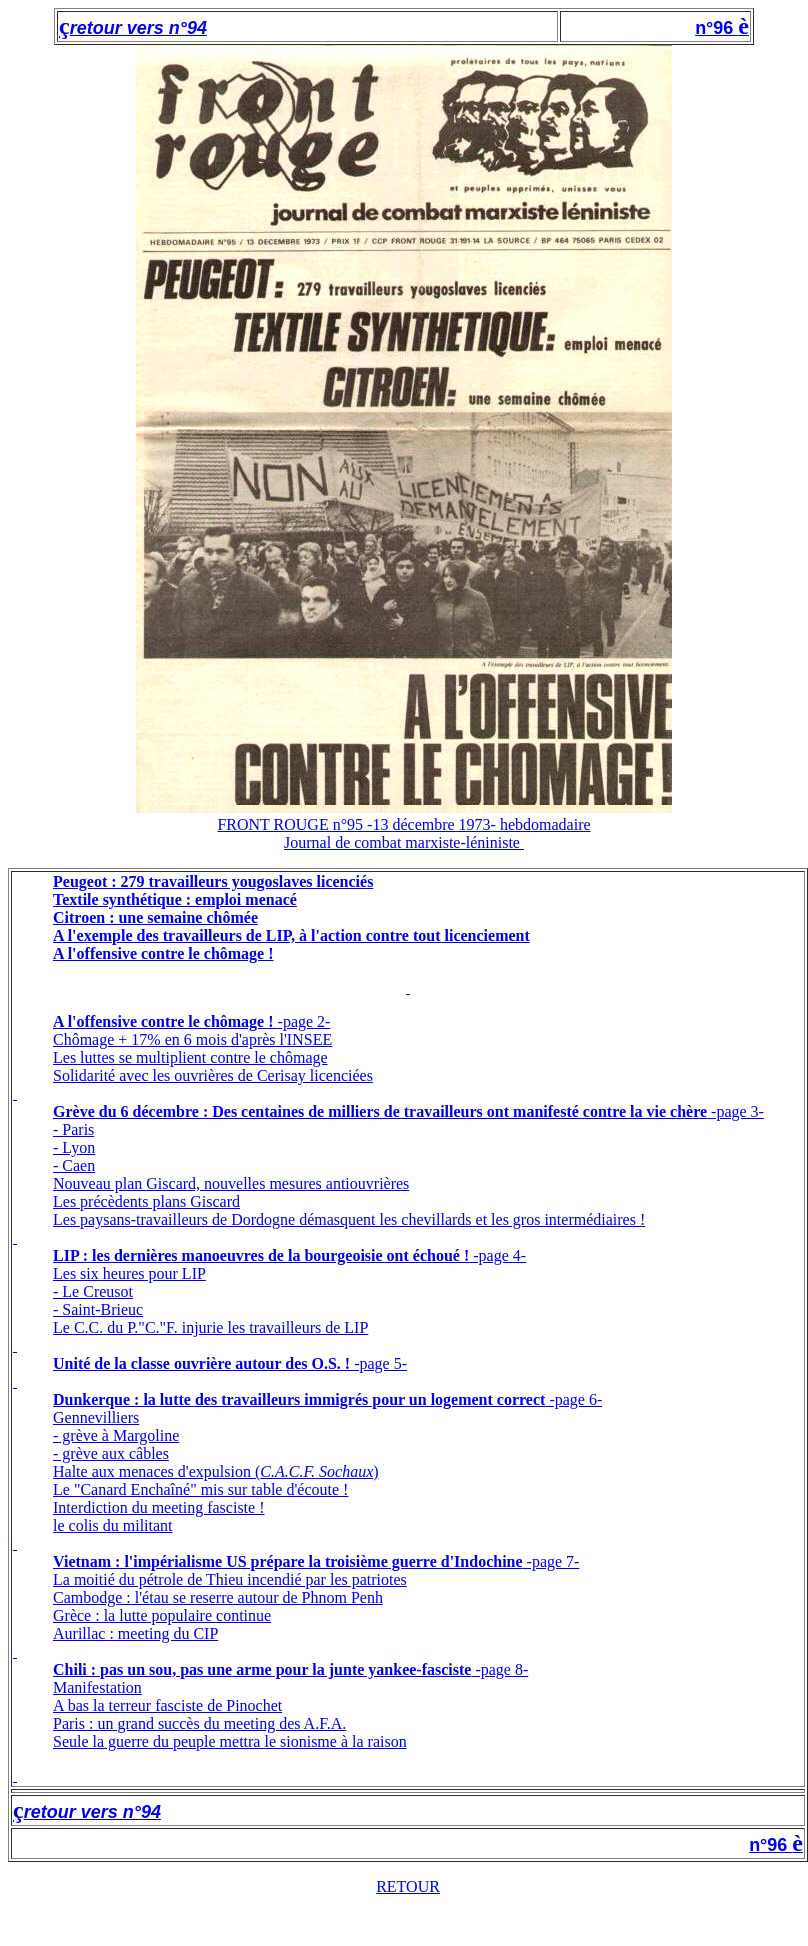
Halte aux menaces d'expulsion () (216, 1471)
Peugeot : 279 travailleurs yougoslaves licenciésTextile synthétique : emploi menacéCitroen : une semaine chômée (213, 899)
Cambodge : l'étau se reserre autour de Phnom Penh (218, 1597)
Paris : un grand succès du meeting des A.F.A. (199, 1723)
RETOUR (408, 1886)
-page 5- (378, 1363)
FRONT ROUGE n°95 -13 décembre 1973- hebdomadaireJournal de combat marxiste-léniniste (403, 833)
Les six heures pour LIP (129, 1273)
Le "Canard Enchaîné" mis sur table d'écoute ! (200, 1489)
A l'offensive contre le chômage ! (165, 1021)
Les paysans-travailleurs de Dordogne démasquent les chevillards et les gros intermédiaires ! (349, 1219)
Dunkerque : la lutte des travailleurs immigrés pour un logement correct (299, 1399)
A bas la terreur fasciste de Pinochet (167, 1705)
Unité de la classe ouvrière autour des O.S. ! (201, 1363)
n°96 (716, 28)
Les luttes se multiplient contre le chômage (190, 1057)
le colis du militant (113, 1525)
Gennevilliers (96, 1417)
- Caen (74, 1165)
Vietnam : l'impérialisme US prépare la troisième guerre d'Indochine (288, 1561)
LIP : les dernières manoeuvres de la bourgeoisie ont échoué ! (261, 1255)
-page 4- (497, 1255)
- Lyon (74, 1147)
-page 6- (573, 1399)
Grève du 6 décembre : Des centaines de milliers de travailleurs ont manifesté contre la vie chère (380, 1111)
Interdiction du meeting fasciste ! (158, 1507)
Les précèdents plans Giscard (146, 1201)
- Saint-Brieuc (98, 1309)
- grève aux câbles (111, 1453)
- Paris (73, 1129)
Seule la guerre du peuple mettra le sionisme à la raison (230, 1741)
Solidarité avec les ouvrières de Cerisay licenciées (213, 1075)
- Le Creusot (93, 1291)
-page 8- (499, 1669)
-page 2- (304, 1021)
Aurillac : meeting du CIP (135, 1633)
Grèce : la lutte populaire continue (162, 1615)
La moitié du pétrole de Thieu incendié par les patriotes (230, 1579)
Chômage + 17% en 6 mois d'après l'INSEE (192, 1039)
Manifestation (97, 1687)
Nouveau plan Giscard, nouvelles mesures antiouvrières (231, 1183)
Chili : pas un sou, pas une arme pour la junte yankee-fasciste (262, 1669)
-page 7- (551, 1561)
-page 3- (735, 1111)
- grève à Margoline (116, 1435)
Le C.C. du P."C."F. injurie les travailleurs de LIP (210, 1327)
